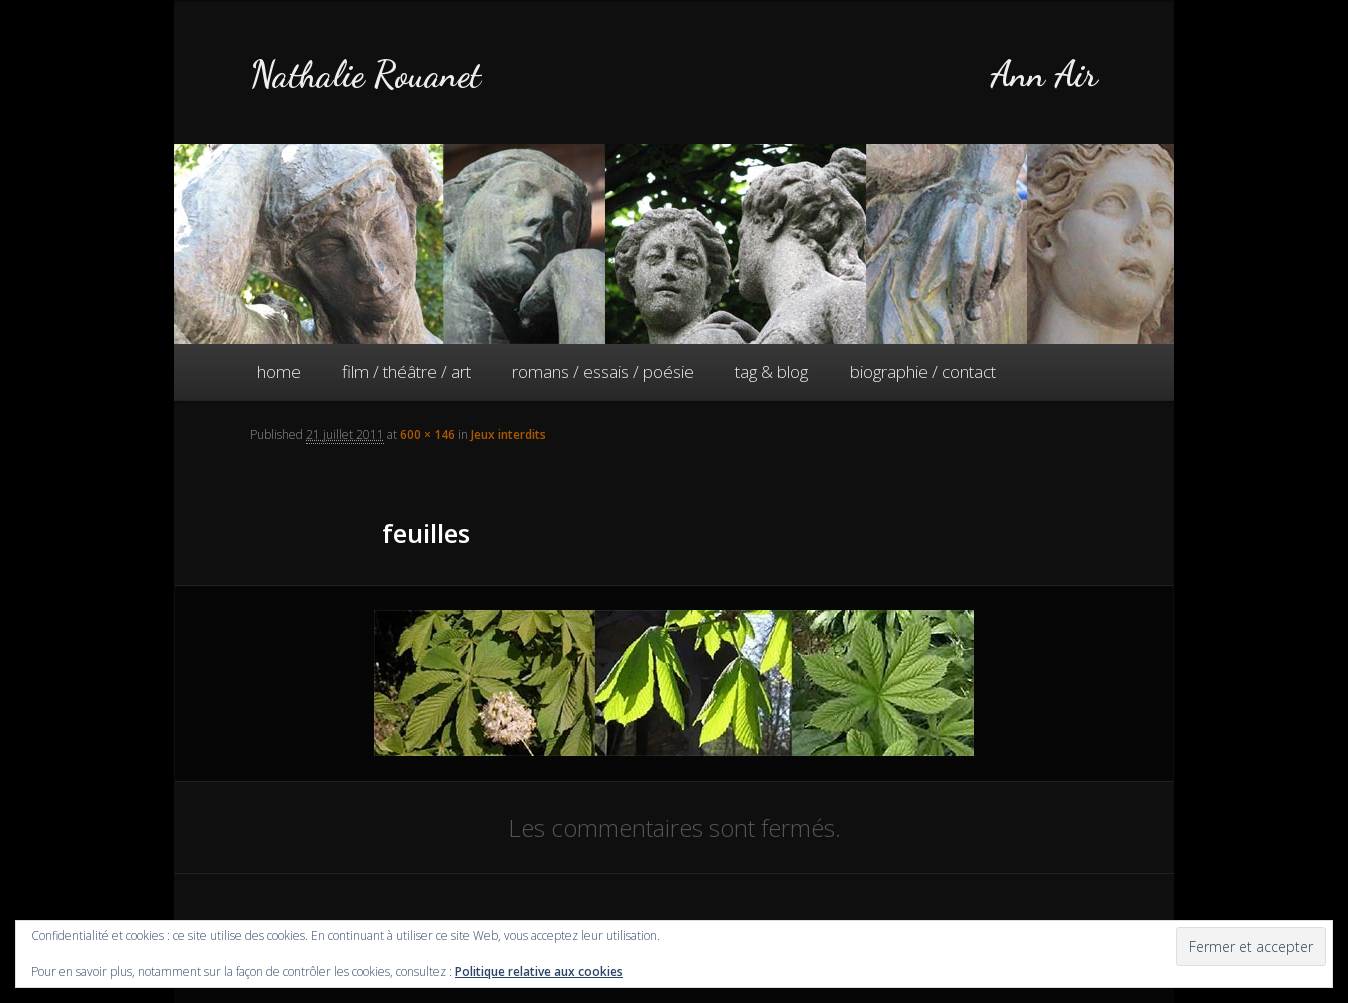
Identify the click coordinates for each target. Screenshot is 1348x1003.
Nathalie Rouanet (365, 74)
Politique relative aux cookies (539, 971)
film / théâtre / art (406, 371)
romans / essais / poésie (603, 371)
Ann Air (1044, 74)
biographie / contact (923, 371)
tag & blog (771, 371)
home (279, 371)
